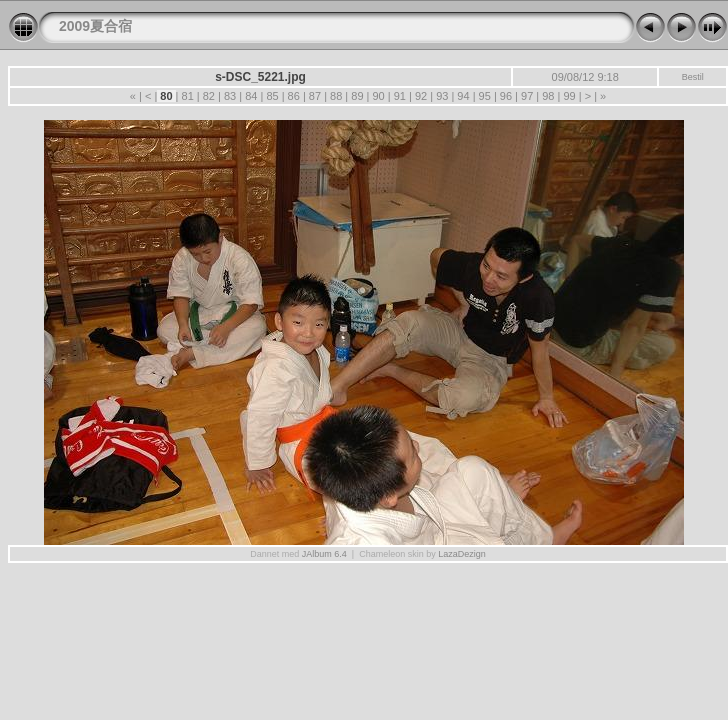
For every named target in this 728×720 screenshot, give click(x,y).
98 (548, 96)
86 (294, 96)
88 (336, 96)
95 (485, 96)
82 (209, 96)
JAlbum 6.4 (324, 554)
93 (442, 96)
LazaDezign (462, 554)
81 (187, 96)
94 (463, 96)
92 (421, 96)
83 (230, 96)
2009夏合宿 (95, 26)
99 (569, 96)
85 (272, 96)
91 (400, 96)
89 (357, 96)
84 (251, 96)
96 (506, 96)
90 (378, 96)
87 (315, 96)
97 (527, 96)
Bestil (693, 77)
